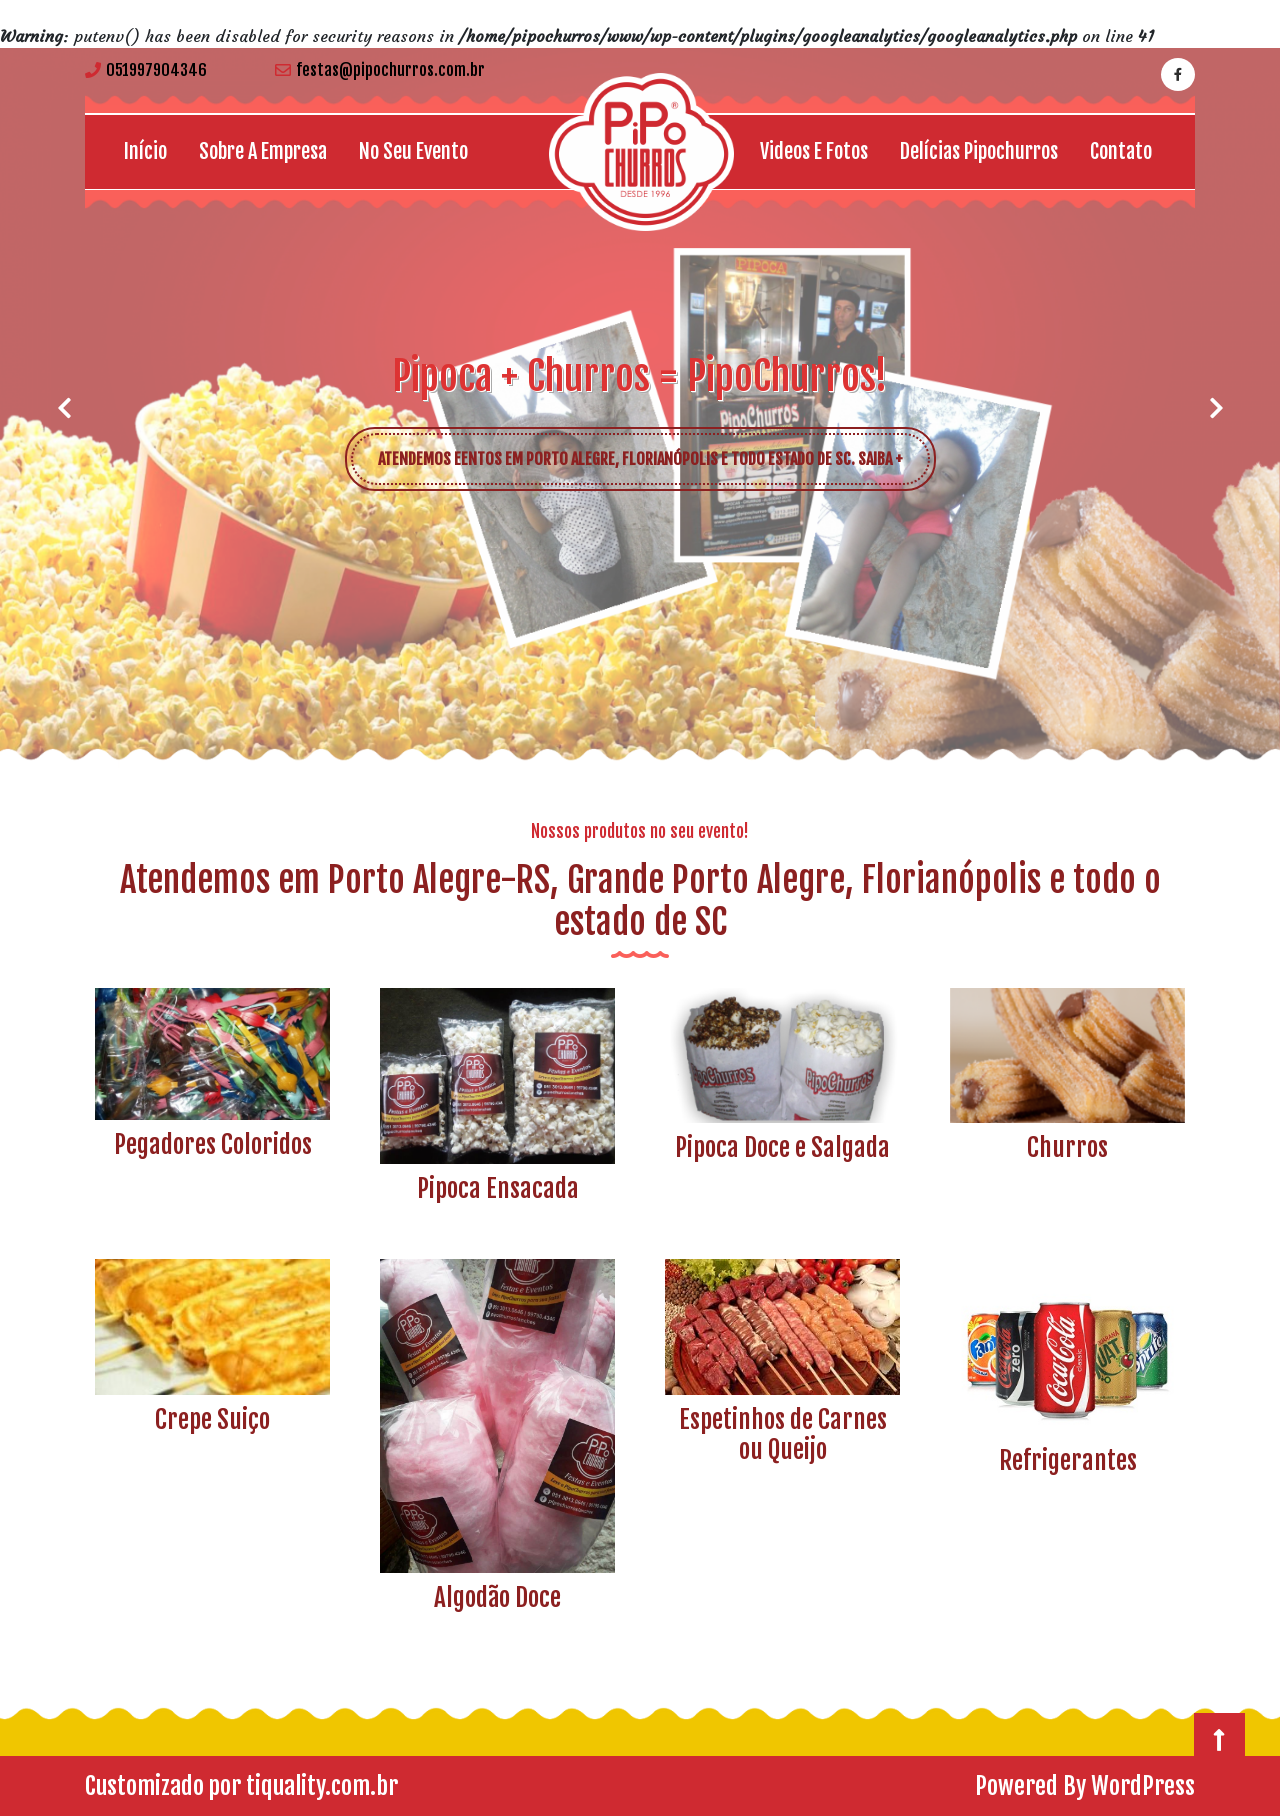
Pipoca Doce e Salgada (782, 1147)
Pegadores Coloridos (213, 1144)
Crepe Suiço (212, 1419)
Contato (1121, 151)
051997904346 (146, 70)
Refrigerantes (1068, 1460)
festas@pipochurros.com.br (380, 70)
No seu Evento (413, 151)
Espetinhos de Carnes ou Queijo (783, 1434)
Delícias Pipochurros (979, 151)
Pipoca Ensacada (498, 1188)
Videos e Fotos (814, 151)
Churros (1067, 1147)
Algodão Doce (497, 1597)
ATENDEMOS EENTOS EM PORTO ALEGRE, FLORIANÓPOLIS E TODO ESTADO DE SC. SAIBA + (654, 451)
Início (145, 151)
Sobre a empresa (263, 151)
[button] (64, 408)
